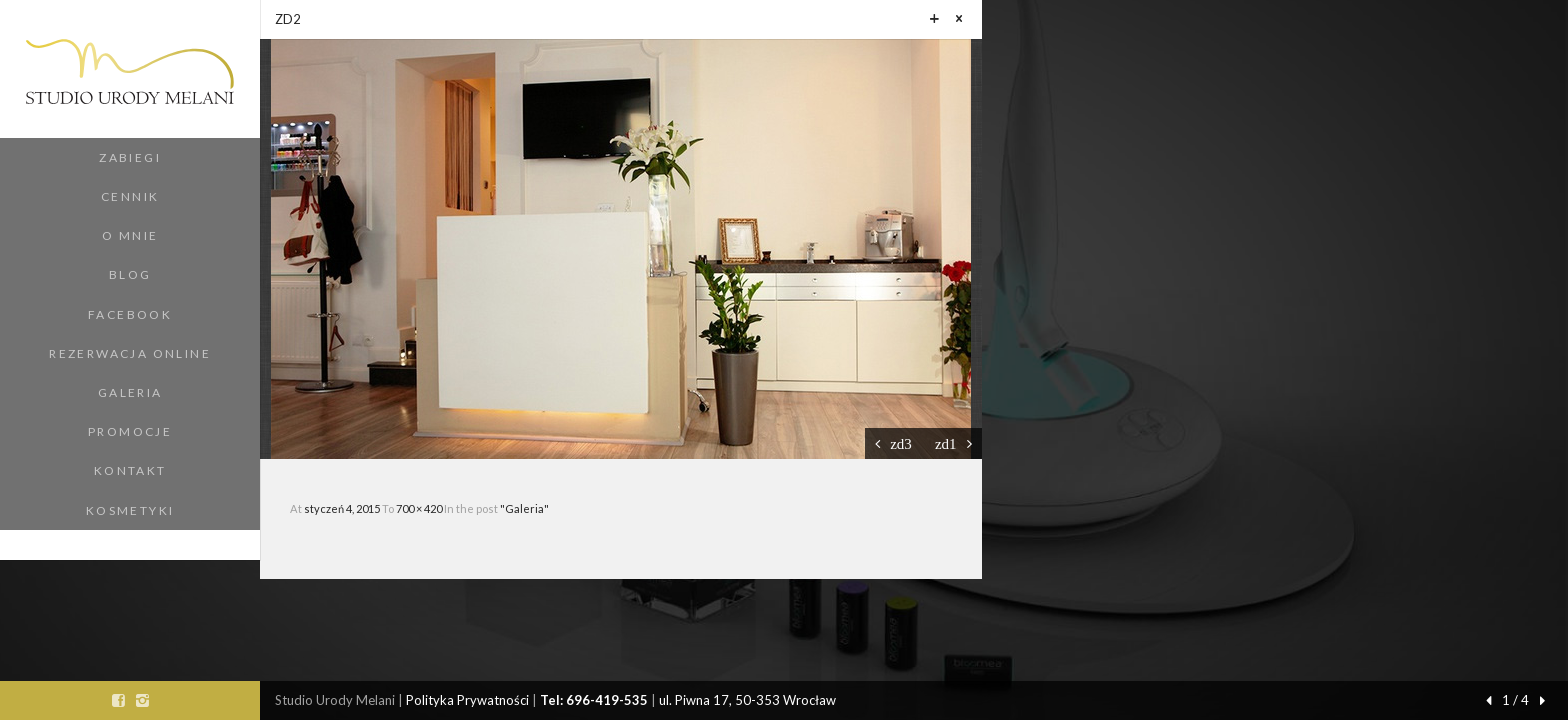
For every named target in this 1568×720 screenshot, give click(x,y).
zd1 (946, 443)
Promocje (130, 431)
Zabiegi (130, 157)
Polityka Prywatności (467, 700)
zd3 (901, 443)
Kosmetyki (130, 510)
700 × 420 (420, 508)
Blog (130, 274)
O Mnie (130, 235)
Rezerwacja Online (130, 353)
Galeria (130, 392)
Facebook (130, 314)
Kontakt (130, 470)
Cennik (130, 196)
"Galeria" (524, 508)
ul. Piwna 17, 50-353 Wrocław (747, 700)
